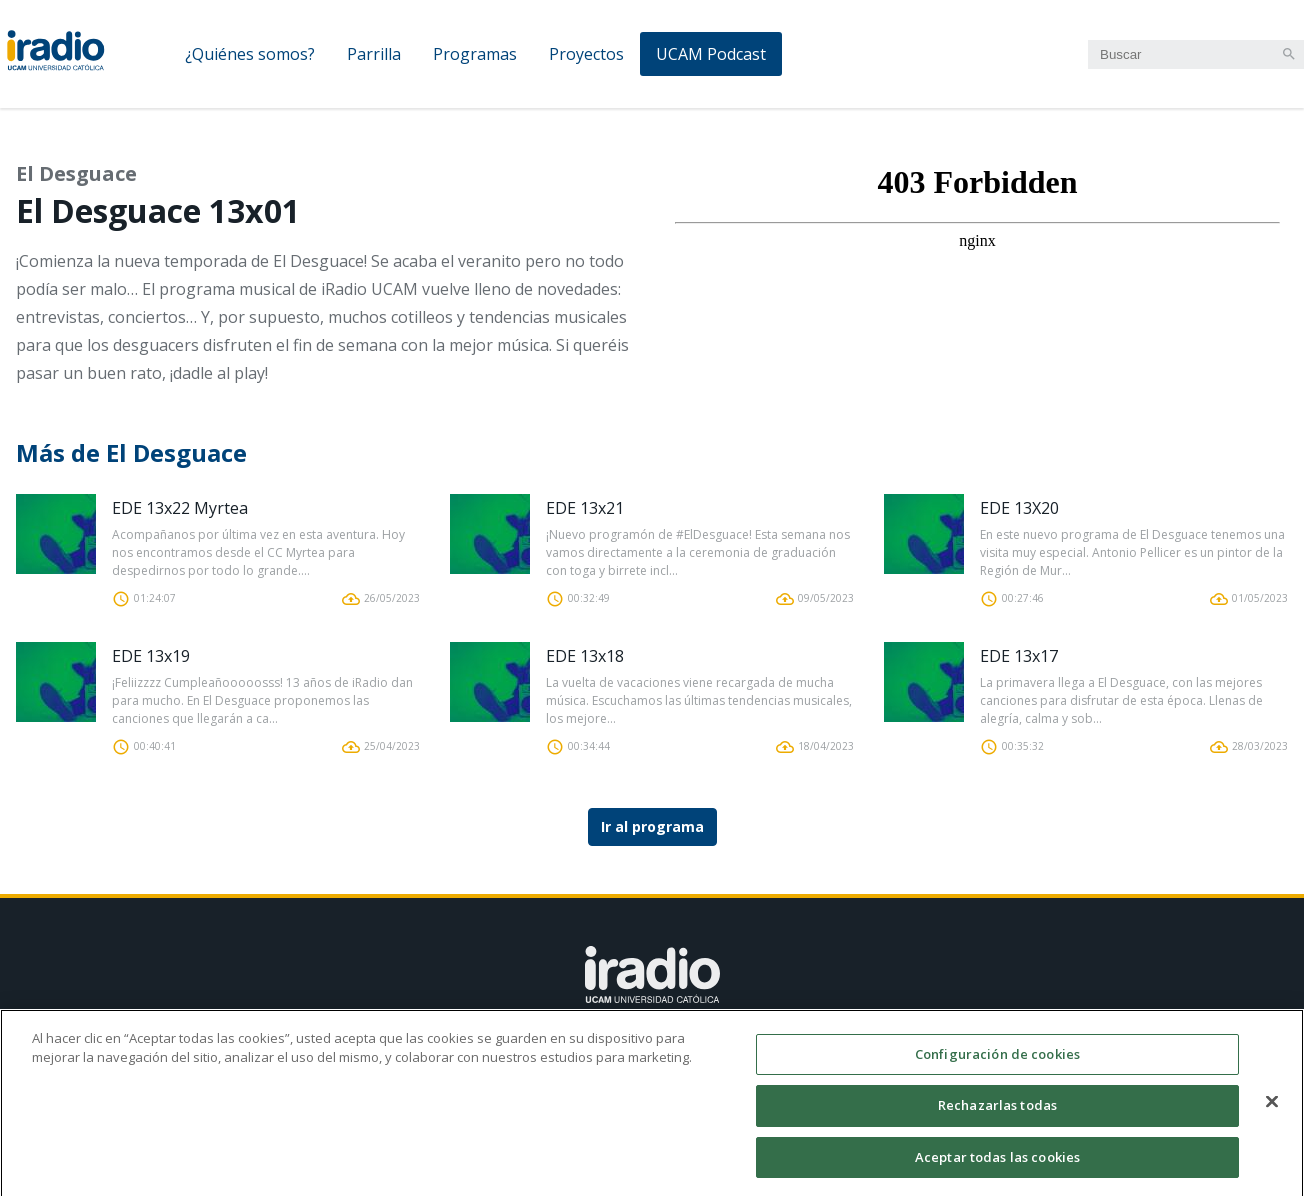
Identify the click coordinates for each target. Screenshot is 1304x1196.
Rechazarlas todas (997, 1113)
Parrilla (374, 54)
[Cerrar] (1272, 1109)
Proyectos (586, 54)
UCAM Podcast (711, 54)
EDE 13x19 (151, 656)
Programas (475, 54)
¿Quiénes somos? (250, 54)
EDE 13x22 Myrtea (180, 508)
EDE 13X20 (1019, 508)
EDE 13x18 (585, 656)
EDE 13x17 (1019, 656)
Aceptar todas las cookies (997, 1165)
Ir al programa (652, 826)
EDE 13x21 (585, 508)
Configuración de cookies (997, 1062)
